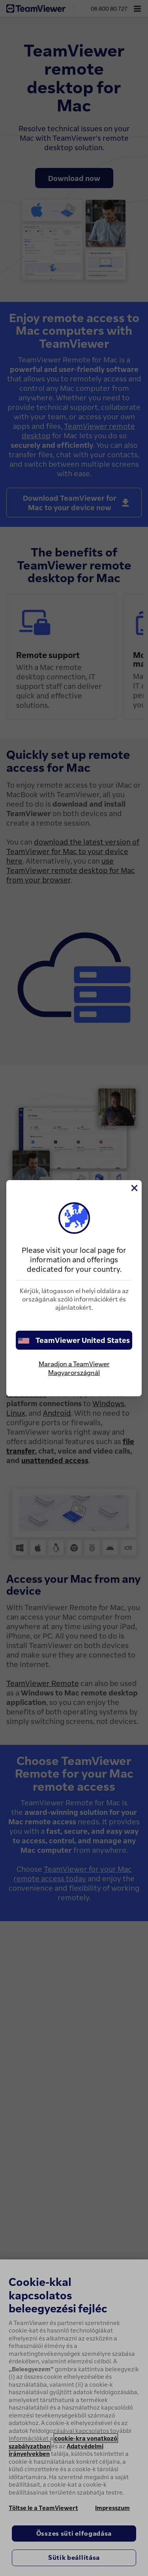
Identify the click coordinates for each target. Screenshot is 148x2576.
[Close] (134, 1188)
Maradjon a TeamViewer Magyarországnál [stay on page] (74, 1368)
